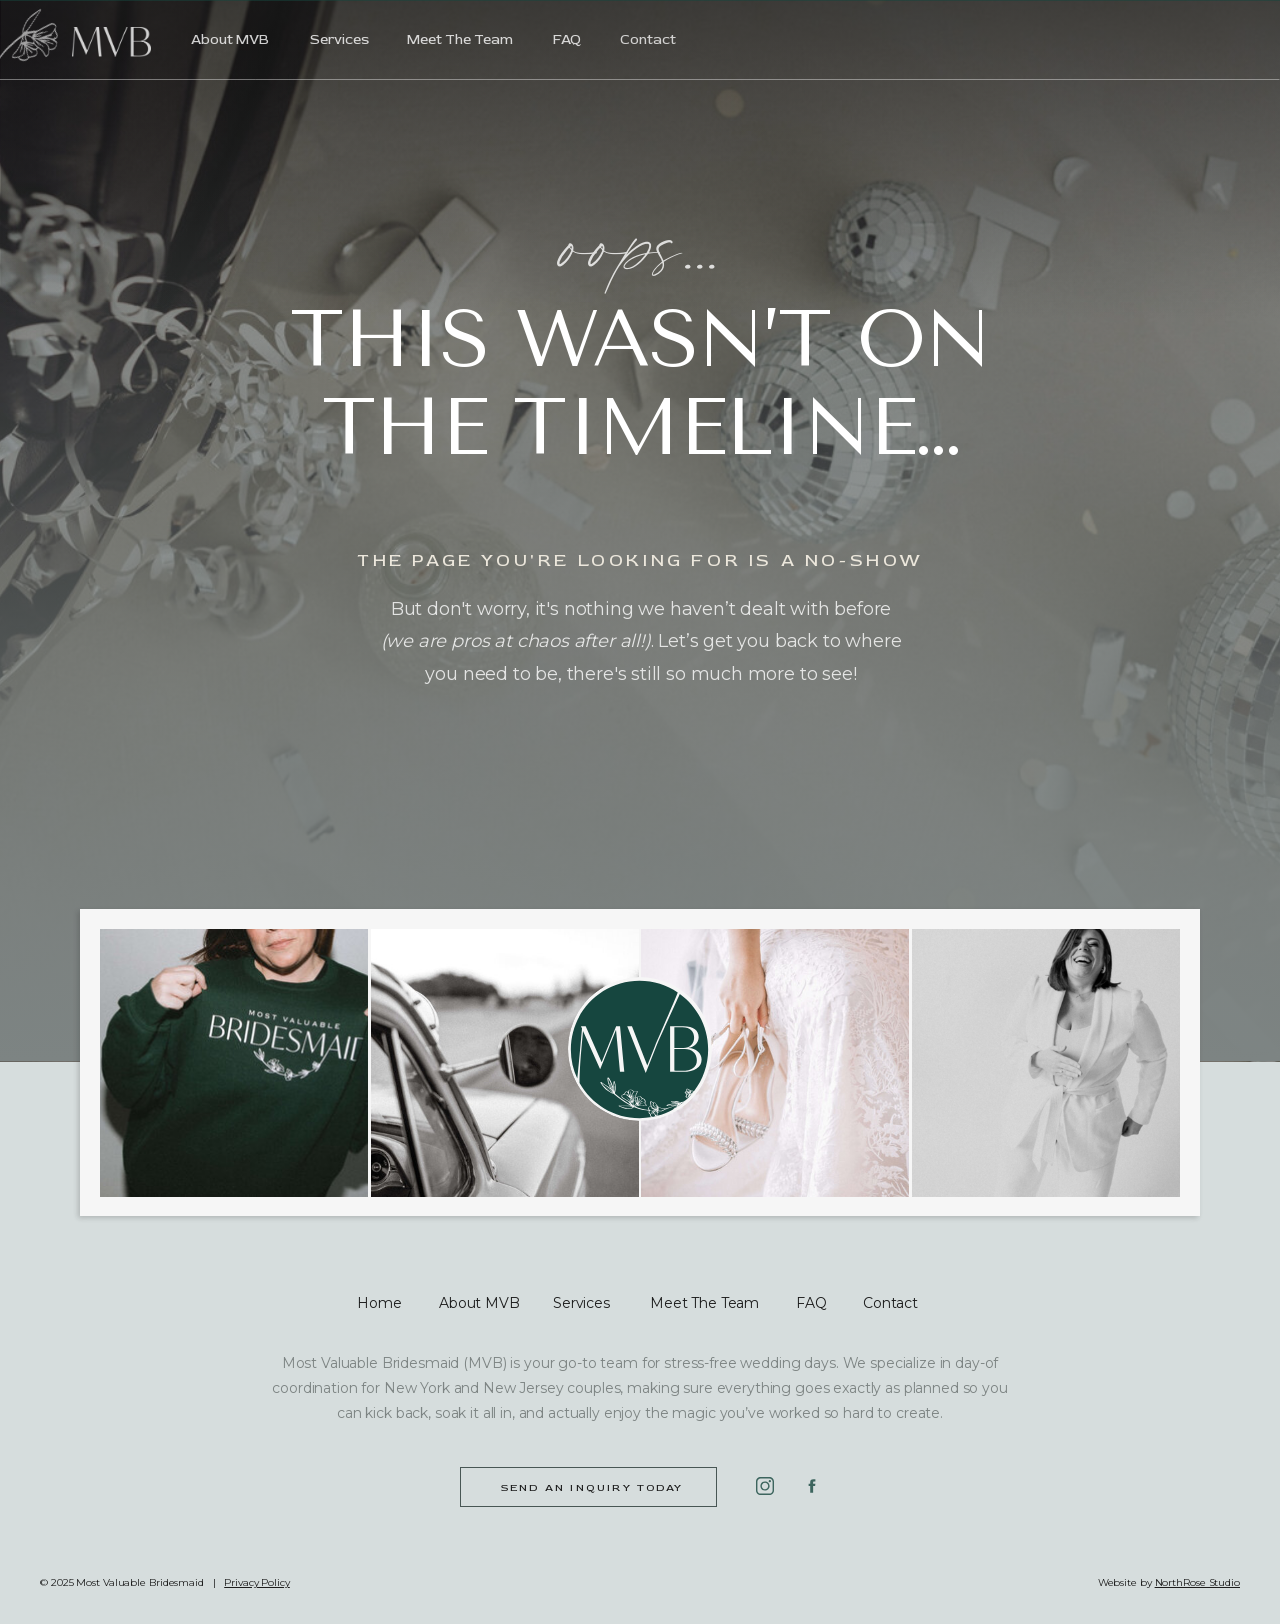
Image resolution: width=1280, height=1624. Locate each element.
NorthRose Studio (1197, 1582)
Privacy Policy (257, 1582)
